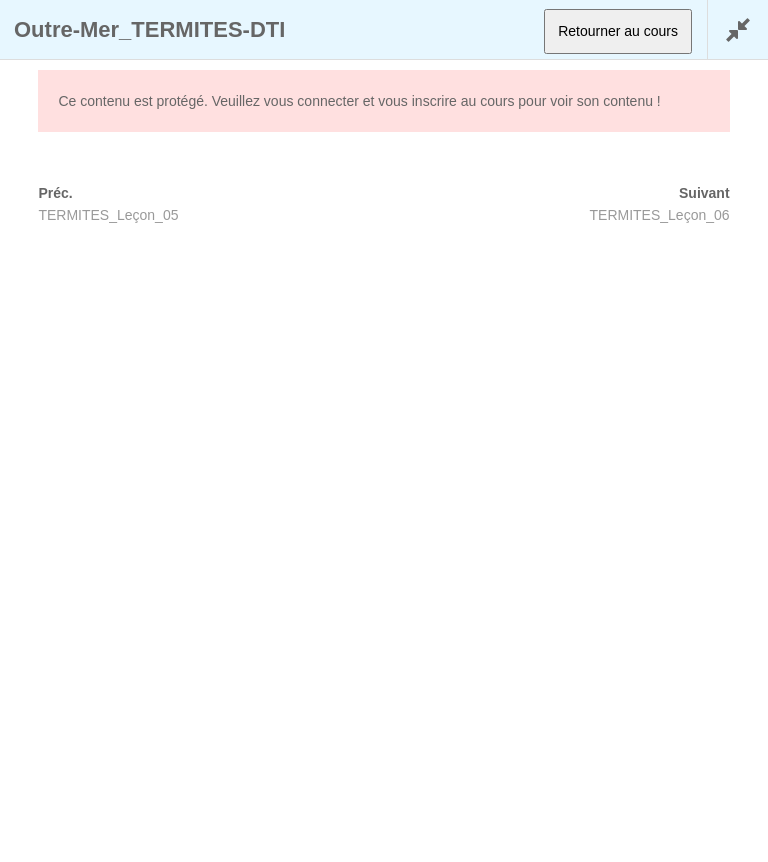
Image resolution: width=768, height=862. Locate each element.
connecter (327, 101)
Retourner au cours (618, 31)
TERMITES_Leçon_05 (108, 215)
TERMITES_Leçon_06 (660, 215)
